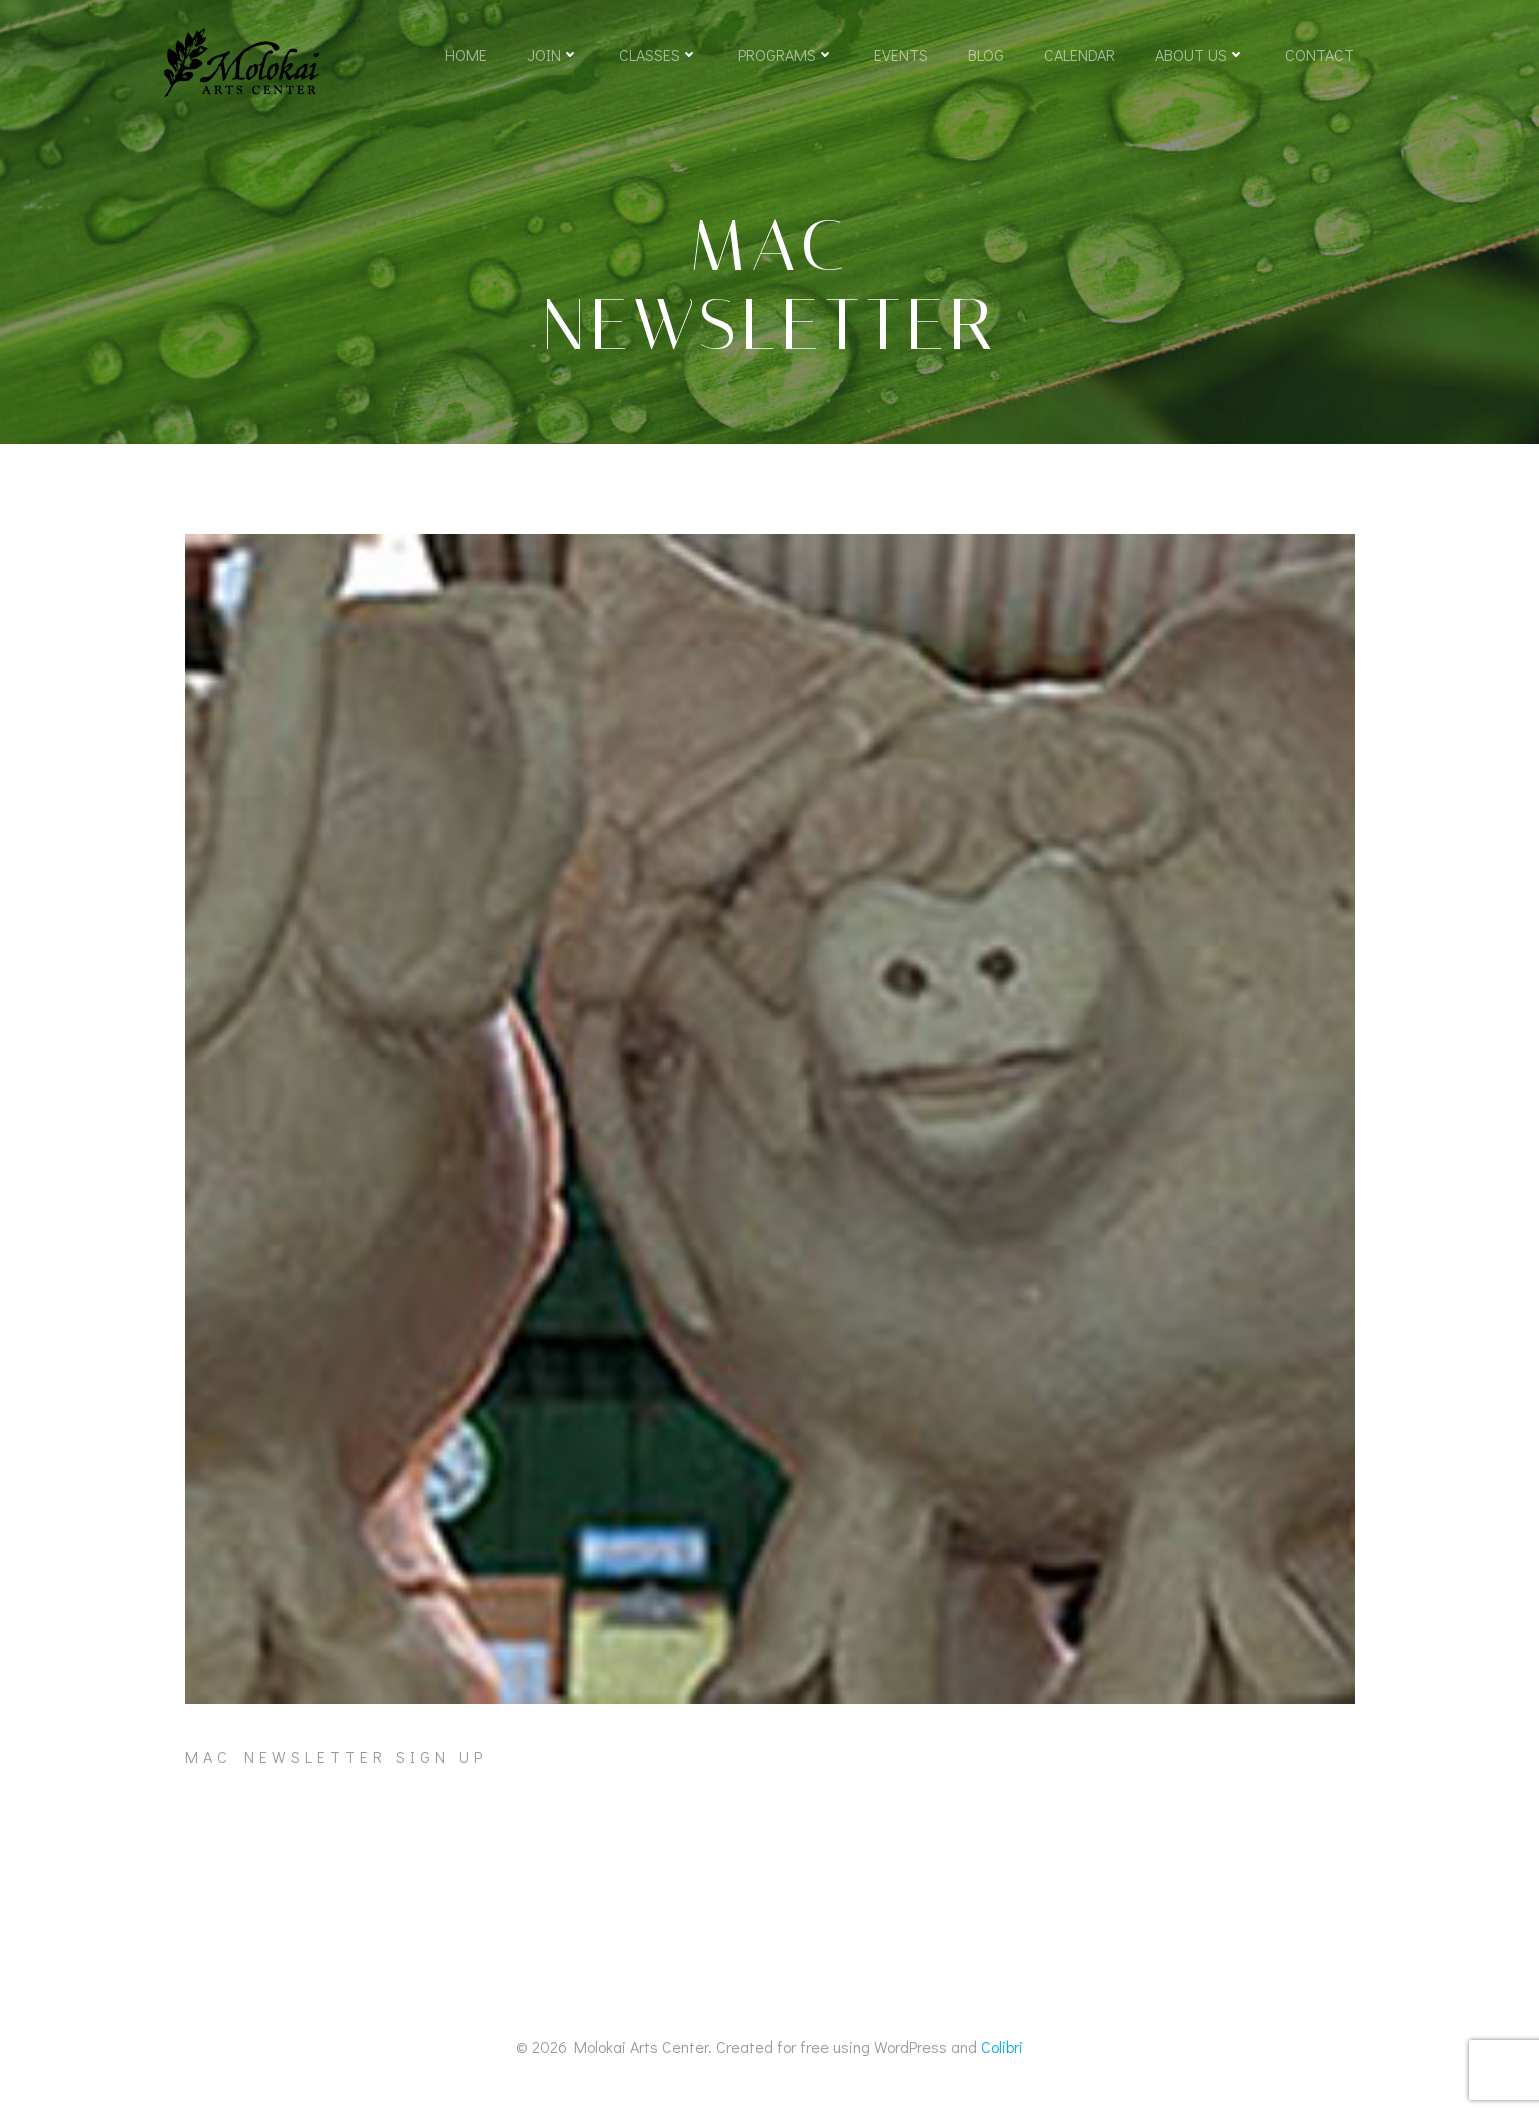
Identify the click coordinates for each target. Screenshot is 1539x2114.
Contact (1319, 54)
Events (901, 54)
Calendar (1079, 54)
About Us (1200, 54)
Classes (658, 54)
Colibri (1002, 2046)
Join (553, 54)
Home (466, 54)
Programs (786, 54)
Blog (986, 54)
